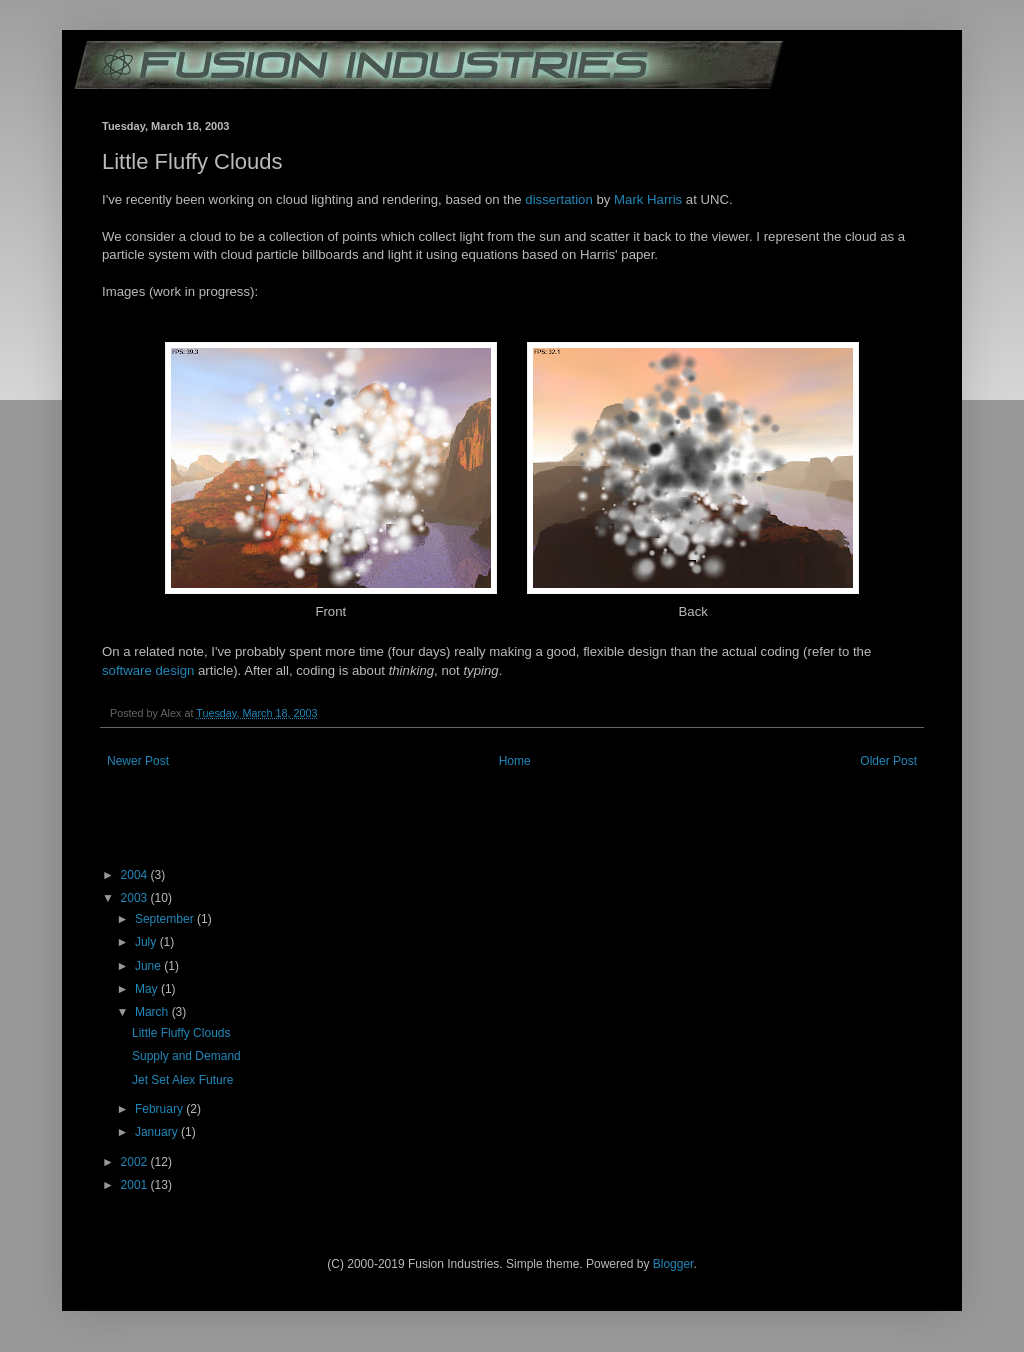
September (166, 919)
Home (515, 761)
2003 (136, 898)
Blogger (673, 1264)
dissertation (558, 199)
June (149, 966)
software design (148, 670)
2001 (136, 1185)
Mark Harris (648, 199)
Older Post (888, 761)
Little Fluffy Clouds (181, 1033)
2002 (136, 1162)
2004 (136, 875)
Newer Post (138, 761)
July (147, 942)
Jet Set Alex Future (182, 1080)
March (153, 1012)
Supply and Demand (186, 1056)
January (158, 1132)
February (160, 1109)
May (148, 989)
